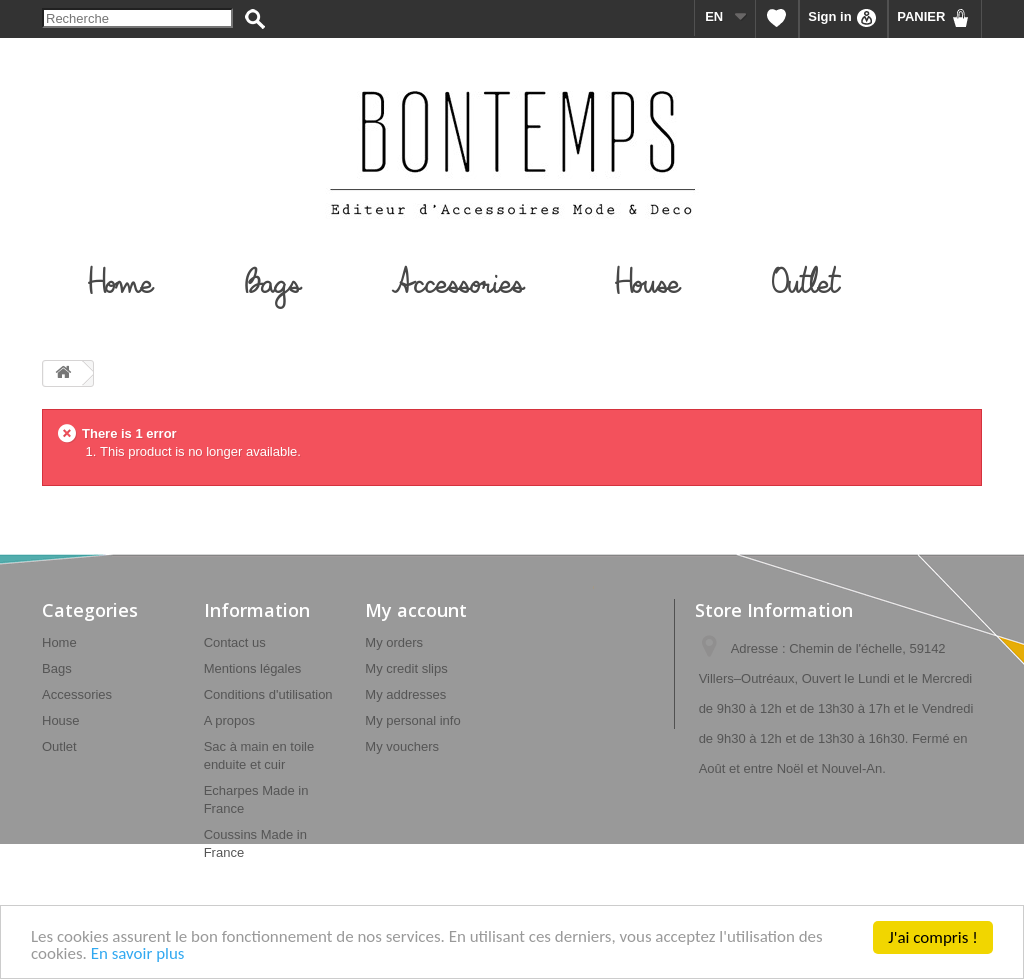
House (61, 720)
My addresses (405, 694)
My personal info (412, 720)
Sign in (843, 18)
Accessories (77, 694)
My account (416, 610)
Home (59, 642)
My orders (394, 642)
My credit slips (406, 668)
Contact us (235, 642)
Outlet (59, 746)
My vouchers (402, 746)
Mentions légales (253, 668)
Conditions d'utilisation (268, 694)
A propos (229, 720)
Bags (57, 668)
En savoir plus (138, 958)
